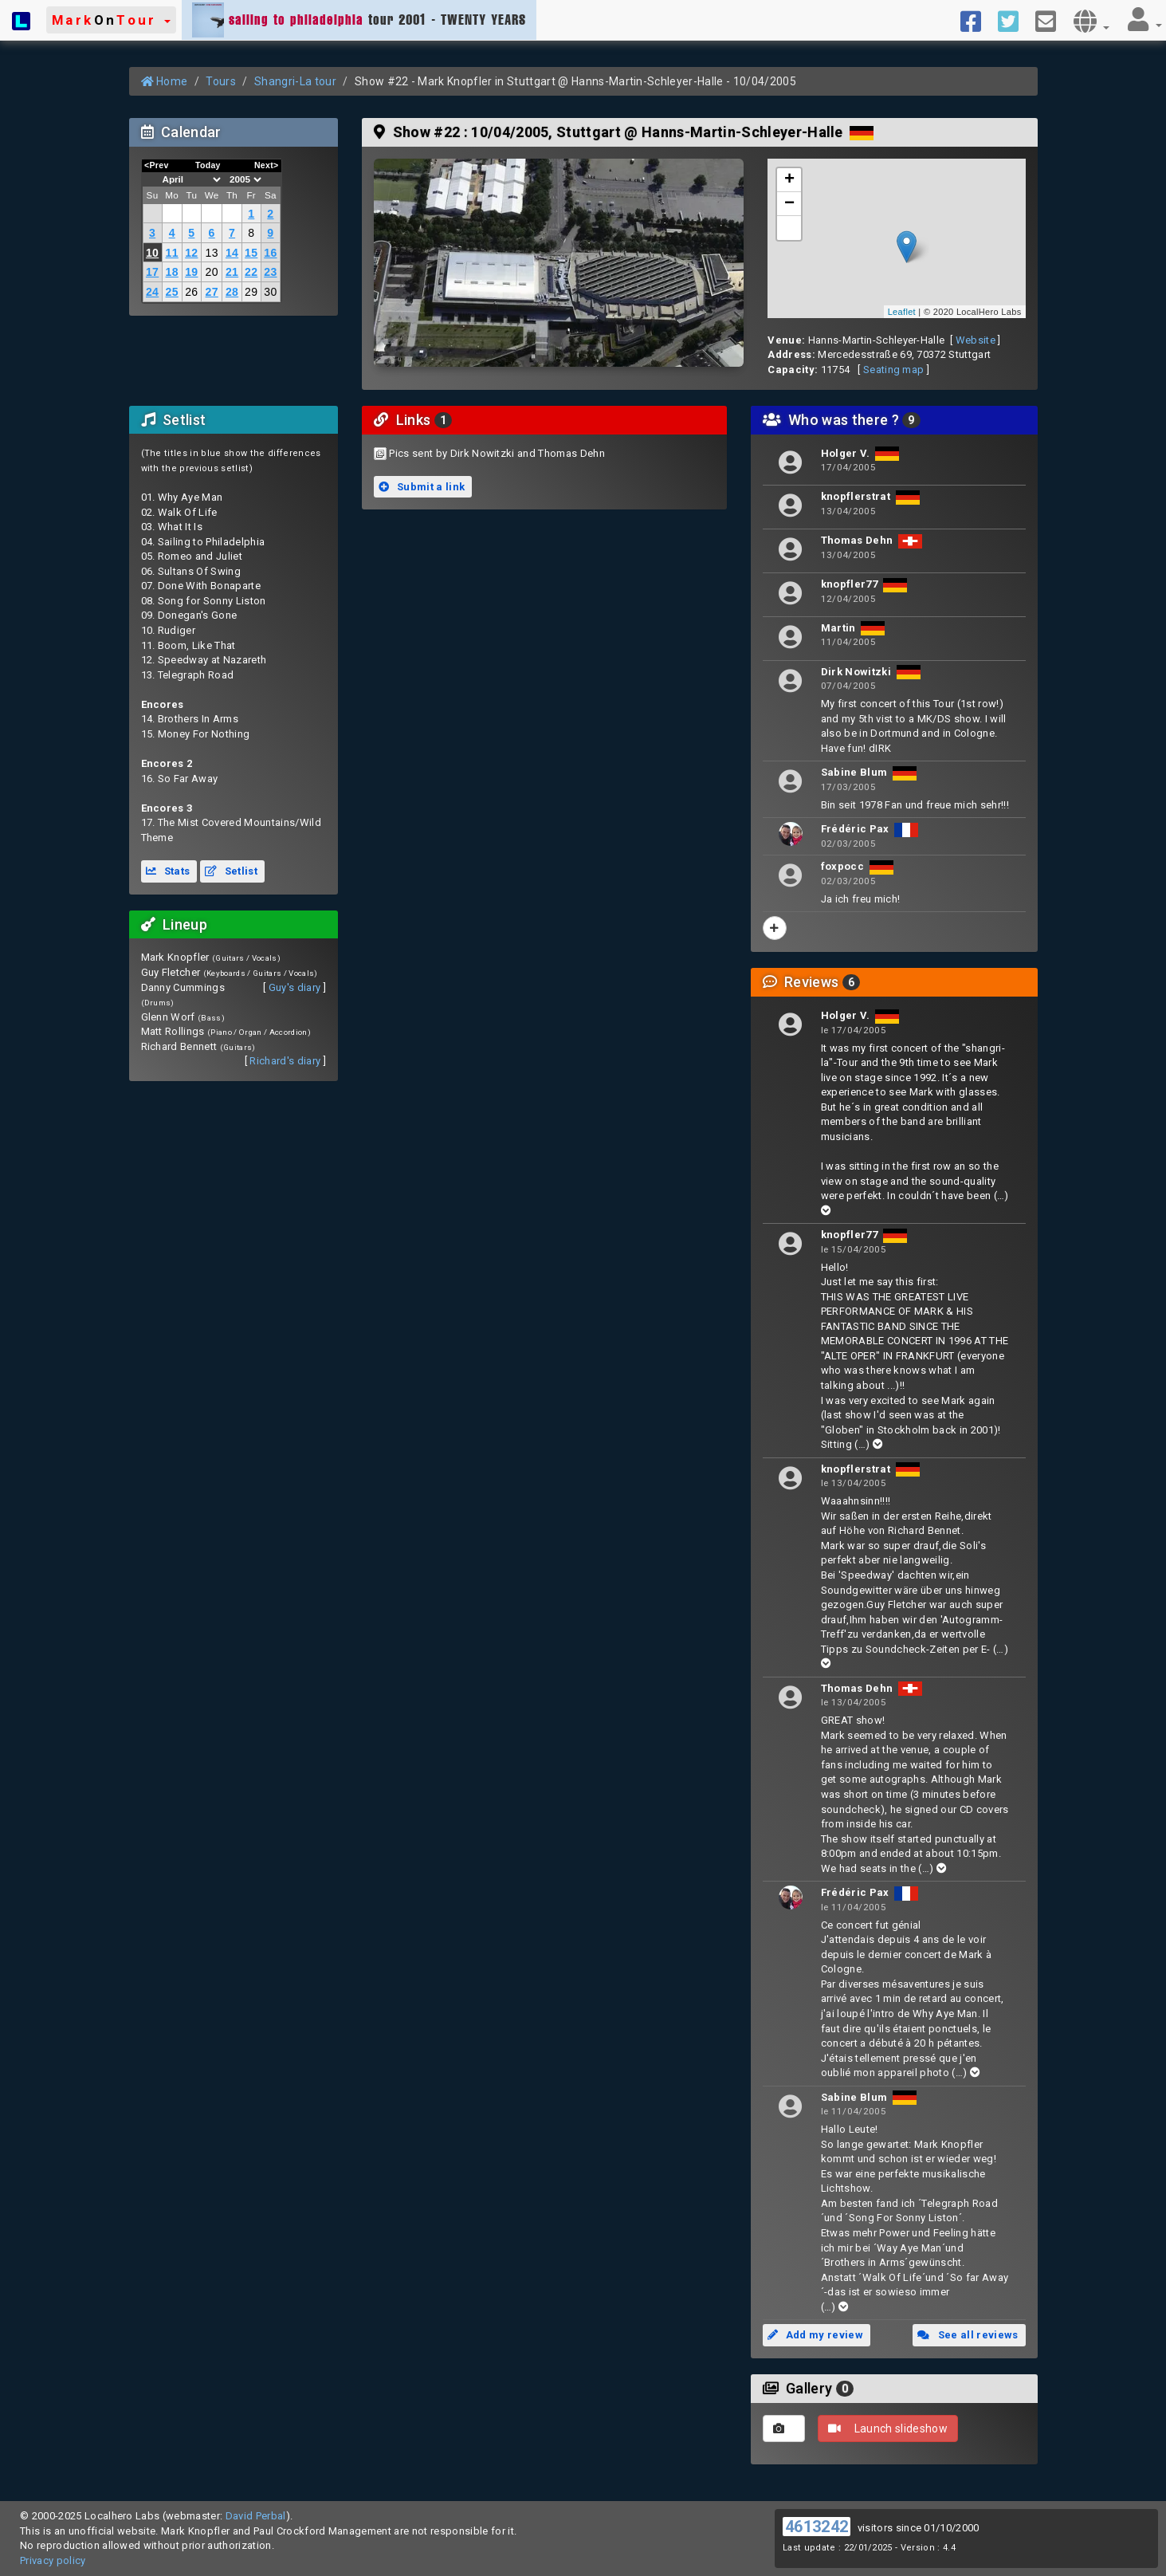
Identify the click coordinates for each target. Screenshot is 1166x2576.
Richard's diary (284, 1061)
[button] (111, 19)
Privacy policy (53, 2560)
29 (251, 291)
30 (270, 291)
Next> (266, 165)
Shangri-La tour (295, 81)
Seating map (894, 370)
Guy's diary (295, 987)
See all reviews (967, 2335)
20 (212, 271)
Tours (221, 81)
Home (164, 81)
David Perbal (256, 2516)
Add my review (815, 2335)
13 (212, 252)
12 (191, 252)
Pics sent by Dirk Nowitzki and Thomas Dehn (497, 453)
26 (191, 291)
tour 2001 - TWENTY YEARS (359, 19)
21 (232, 271)
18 (172, 271)
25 (172, 291)
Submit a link (422, 487)
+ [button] (789, 180)
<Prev (156, 165)
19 (191, 271)
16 (270, 252)
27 (212, 291)
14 (232, 252)
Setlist (231, 871)
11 (172, 252)
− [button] (789, 204)
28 (232, 291)
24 (152, 291)
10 (152, 252)
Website (975, 340)
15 (251, 252)
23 (270, 271)
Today (208, 165)
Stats (168, 871)
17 (152, 271)
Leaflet (902, 312)
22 (251, 271)
